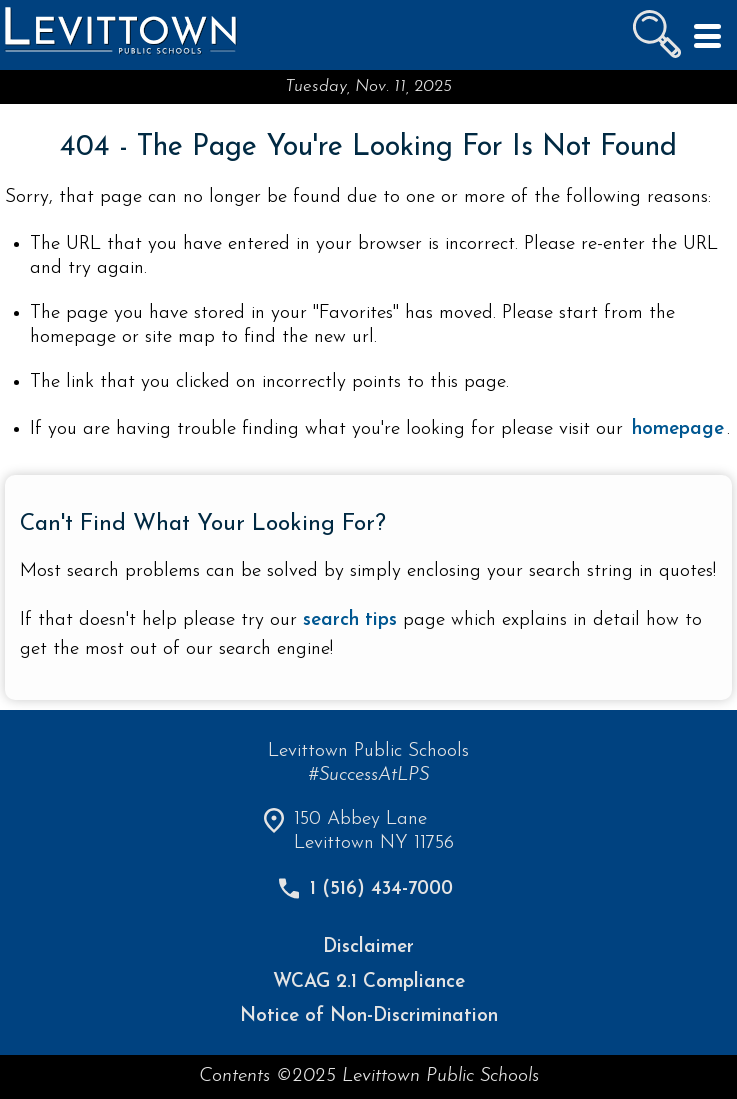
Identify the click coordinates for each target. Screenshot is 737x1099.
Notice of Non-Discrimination (369, 1016)
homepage (678, 429)
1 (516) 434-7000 (381, 889)
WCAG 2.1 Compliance (369, 982)
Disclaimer (368, 947)
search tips (350, 620)
